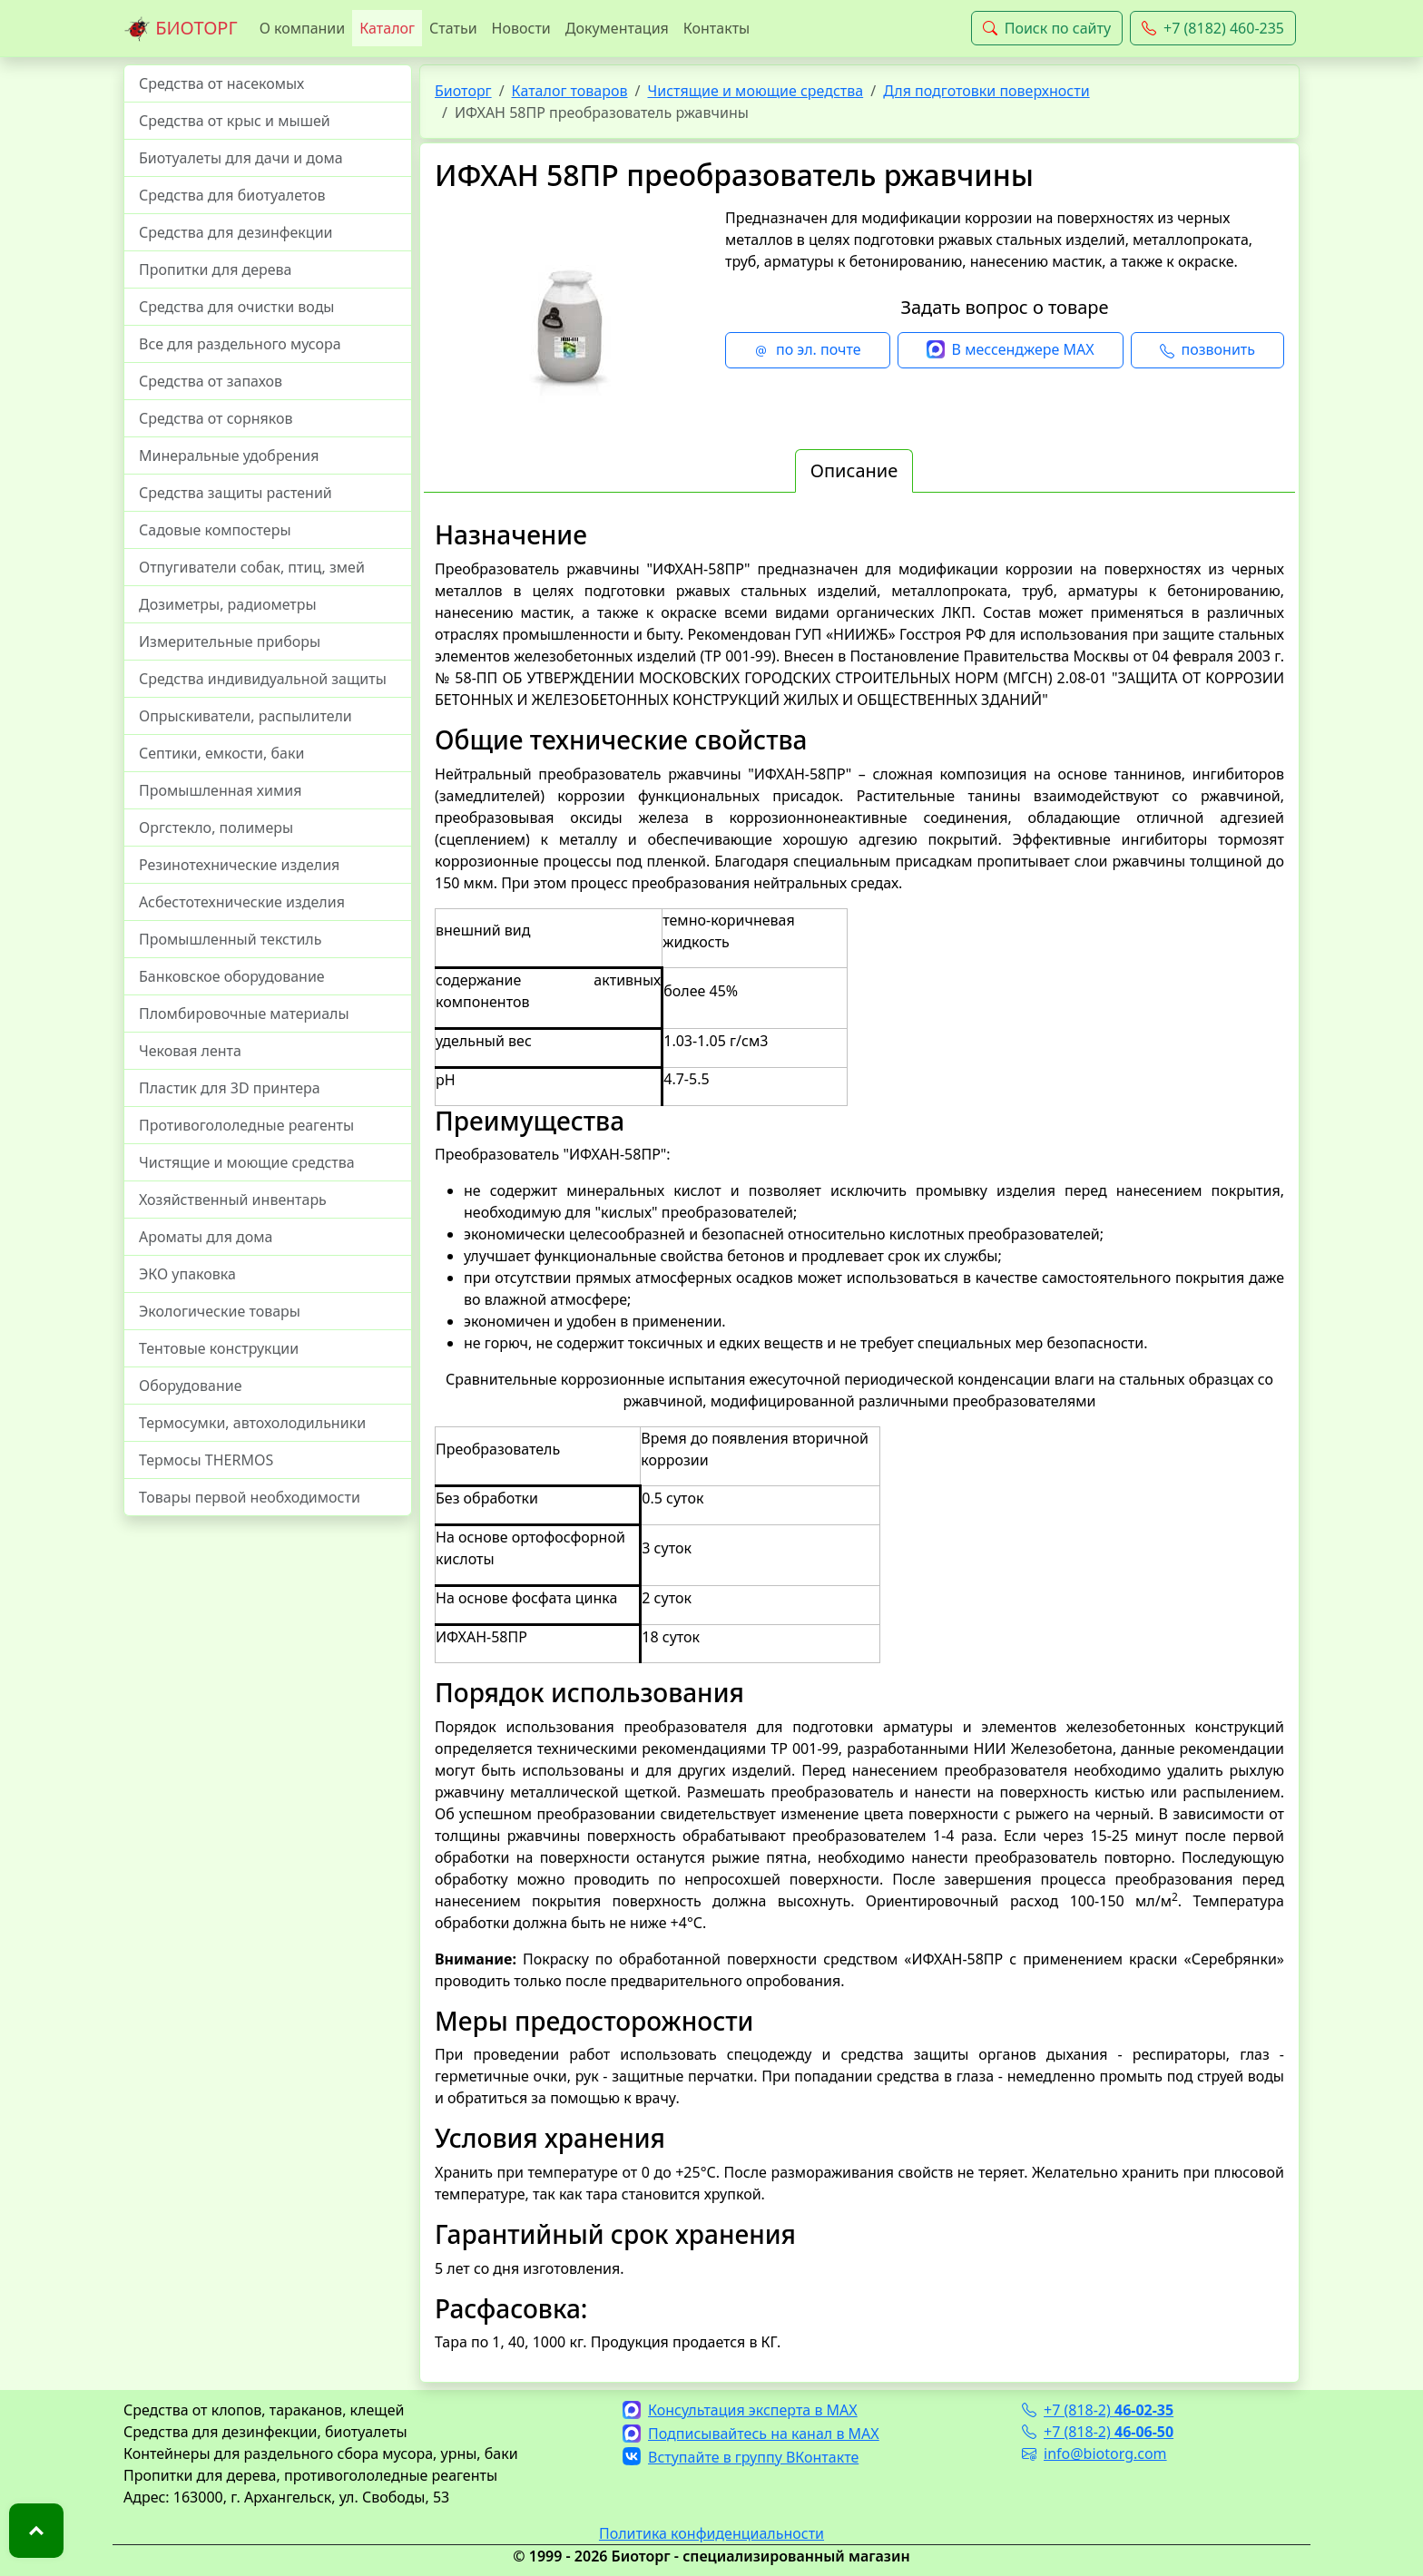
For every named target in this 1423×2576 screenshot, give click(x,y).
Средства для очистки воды (237, 307)
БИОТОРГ (180, 29)
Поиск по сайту (1047, 28)
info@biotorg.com (1094, 2453)
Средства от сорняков (215, 418)
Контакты (716, 28)
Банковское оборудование (232, 976)
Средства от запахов (210, 381)
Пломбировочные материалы (244, 1014)
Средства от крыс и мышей (234, 121)
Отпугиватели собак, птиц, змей (252, 567)
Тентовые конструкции (219, 1348)
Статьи (453, 28)
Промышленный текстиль (230, 939)
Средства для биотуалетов (232, 195)
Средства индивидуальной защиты (263, 679)
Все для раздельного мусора (240, 344)
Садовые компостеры (215, 530)
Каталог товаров (570, 91)
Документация (617, 28)
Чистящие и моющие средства (247, 1162)
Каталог (387, 28)
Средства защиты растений (235, 493)
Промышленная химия (220, 790)
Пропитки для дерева (215, 269)
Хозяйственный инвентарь (233, 1200)
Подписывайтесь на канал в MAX (751, 2434)
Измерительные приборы (229, 641)
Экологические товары (219, 1311)
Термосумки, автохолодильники (252, 1423)
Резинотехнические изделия (239, 865)
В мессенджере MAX (1010, 350)
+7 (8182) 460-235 (1213, 28)
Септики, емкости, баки (221, 753)
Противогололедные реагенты (246, 1125)
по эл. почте (807, 350)
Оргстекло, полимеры (216, 827)
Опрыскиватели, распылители (245, 716)
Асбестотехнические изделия (242, 902)
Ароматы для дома (206, 1237)
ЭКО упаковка (187, 1274)
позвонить (1207, 350)
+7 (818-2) (1097, 2410)
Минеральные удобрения (229, 455)
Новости (521, 28)
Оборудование (190, 1386)
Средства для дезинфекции (236, 232)
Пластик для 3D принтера (229, 1088)
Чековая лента (190, 1051)
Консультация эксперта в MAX (740, 2410)
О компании (303, 28)
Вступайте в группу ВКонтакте (741, 2457)
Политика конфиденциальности (711, 2533)
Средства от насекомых (221, 83)
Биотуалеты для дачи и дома (241, 158)
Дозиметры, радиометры (228, 604)
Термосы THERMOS (206, 1460)
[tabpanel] (859, 1436)
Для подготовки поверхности (986, 91)
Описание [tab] (854, 470)
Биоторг (463, 91)
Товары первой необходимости (249, 1497)
